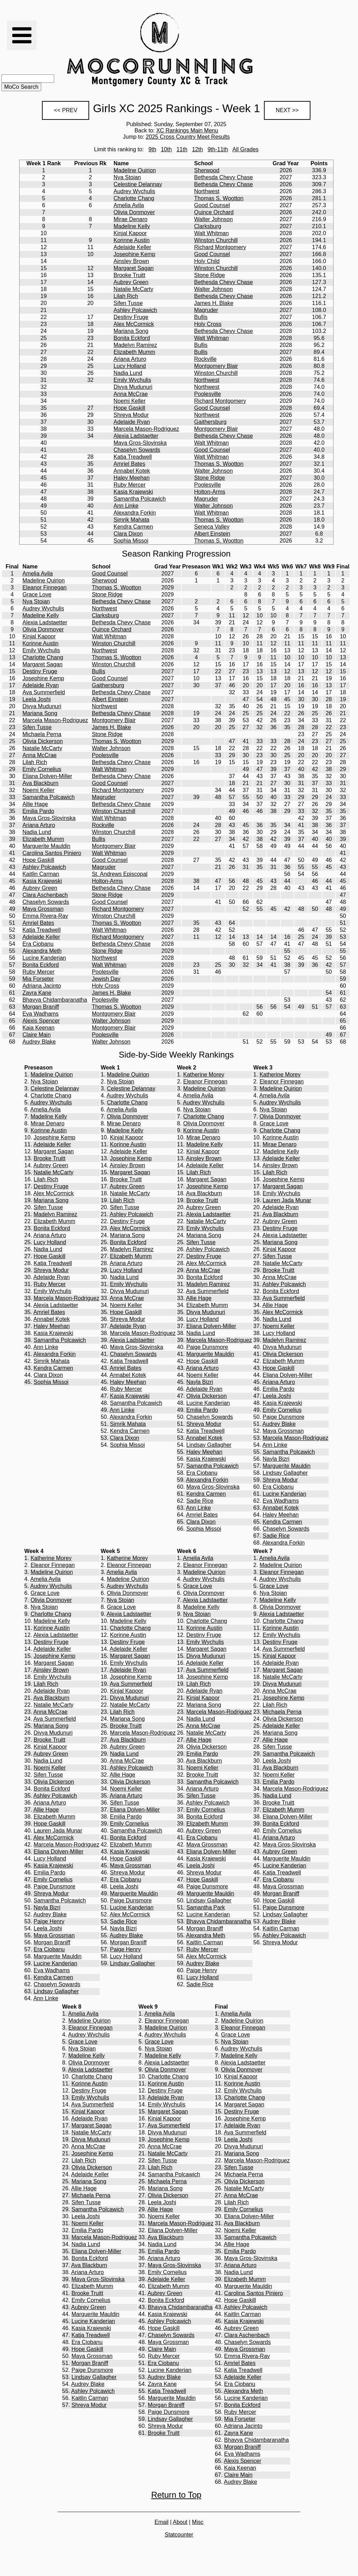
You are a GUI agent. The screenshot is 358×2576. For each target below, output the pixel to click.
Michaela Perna (41, 734)
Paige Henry (49, 1921)
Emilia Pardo (38, 811)
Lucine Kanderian (44, 958)
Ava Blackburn (40, 783)
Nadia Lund (128, 373)
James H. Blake (213, 303)
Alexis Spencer (41, 1021)
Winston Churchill (215, 240)
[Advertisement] (291, 49)
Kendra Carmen (133, 527)
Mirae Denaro (131, 219)
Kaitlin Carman (40, 874)
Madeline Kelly (132, 226)
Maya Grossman (42, 909)
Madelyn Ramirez (135, 345)
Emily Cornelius (41, 769)
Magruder (206, 310)
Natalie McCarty (133, 289)
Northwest (206, 191)
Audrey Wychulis (134, 191)
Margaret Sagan (134, 268)
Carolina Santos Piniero (51, 853)
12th (197, 149)
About (180, 2522)
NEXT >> (287, 110)
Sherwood (206, 170)
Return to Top (176, 2494)
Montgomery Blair (216, 366)
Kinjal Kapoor (130, 233)
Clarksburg (207, 226)
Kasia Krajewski (133, 492)
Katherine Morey (203, 1074)
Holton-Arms (209, 492)
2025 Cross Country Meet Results (188, 137)
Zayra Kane (36, 993)
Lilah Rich (126, 296)
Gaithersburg (210, 422)
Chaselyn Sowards (137, 450)
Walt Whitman (211, 233)
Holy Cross (207, 324)
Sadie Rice (199, 1501)
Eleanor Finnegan (44, 587)
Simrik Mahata (131, 520)
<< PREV (65, 110)
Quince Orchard (214, 212)
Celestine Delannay (138, 184)
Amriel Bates (129, 464)
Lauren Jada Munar (287, 1200)
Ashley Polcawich (135, 310)
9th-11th (218, 149)
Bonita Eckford (132, 338)
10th (166, 149)
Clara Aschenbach (45, 895)
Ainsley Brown (131, 261)
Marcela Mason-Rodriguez (146, 429)
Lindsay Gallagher (208, 1445)
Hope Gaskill (129, 408)
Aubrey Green (131, 282)
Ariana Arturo (130, 359)
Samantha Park (205, 1907)
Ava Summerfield (43, 692)
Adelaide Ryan (132, 422)
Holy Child (207, 261)
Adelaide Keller (132, 247)
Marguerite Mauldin (46, 846)
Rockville (205, 359)
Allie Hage (35, 804)
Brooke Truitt (129, 275)
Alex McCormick (134, 324)
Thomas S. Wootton (218, 198)
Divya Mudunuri (133, 387)
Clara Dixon (128, 534)
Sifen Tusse (128, 303)
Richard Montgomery (220, 247)
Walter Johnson (213, 219)
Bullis (200, 317)
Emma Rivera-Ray (45, 916)
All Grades (245, 149)
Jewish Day (106, 979)
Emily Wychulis (132, 380)
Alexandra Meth (42, 951)
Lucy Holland (130, 366)
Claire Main (36, 1035)
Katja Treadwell (133, 457)
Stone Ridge (209, 275)
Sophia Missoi (131, 541)
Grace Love (36, 594)
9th (152, 149)
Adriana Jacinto (41, 986)
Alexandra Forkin (135, 513)
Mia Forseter (38, 979)
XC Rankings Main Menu (187, 130)
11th (182, 149)
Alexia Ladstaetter (136, 436)
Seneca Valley (211, 527)
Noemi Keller (130, 401)
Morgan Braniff (40, 1007)
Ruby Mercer (130, 485)
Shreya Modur (131, 415)
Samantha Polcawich (140, 499)
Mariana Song (131, 331)
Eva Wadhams (40, 1014)
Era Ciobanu (37, 944)
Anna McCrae (131, 394)
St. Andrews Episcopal (120, 874)
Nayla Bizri (199, 1382)
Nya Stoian (127, 177)
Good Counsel (212, 205)
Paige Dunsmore (207, 1347)
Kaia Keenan (38, 1028)
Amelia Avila (129, 205)
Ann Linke (126, 506)
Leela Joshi (36, 699)
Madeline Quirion (135, 170)
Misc (197, 2522)
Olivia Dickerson (42, 741)
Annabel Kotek (132, 471)
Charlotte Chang (134, 198)
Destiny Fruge (131, 317)
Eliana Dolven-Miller (47, 776)
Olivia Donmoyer (134, 212)
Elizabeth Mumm (134, 352)
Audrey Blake (39, 1042)
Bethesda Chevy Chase (223, 177)
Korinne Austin (132, 240)
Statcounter (179, 2535)
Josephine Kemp (134, 254)
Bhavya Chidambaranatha (54, 1000)
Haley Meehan (132, 478)
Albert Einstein (212, 534)
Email (162, 2522)
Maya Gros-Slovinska (140, 443)
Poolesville (207, 394)
